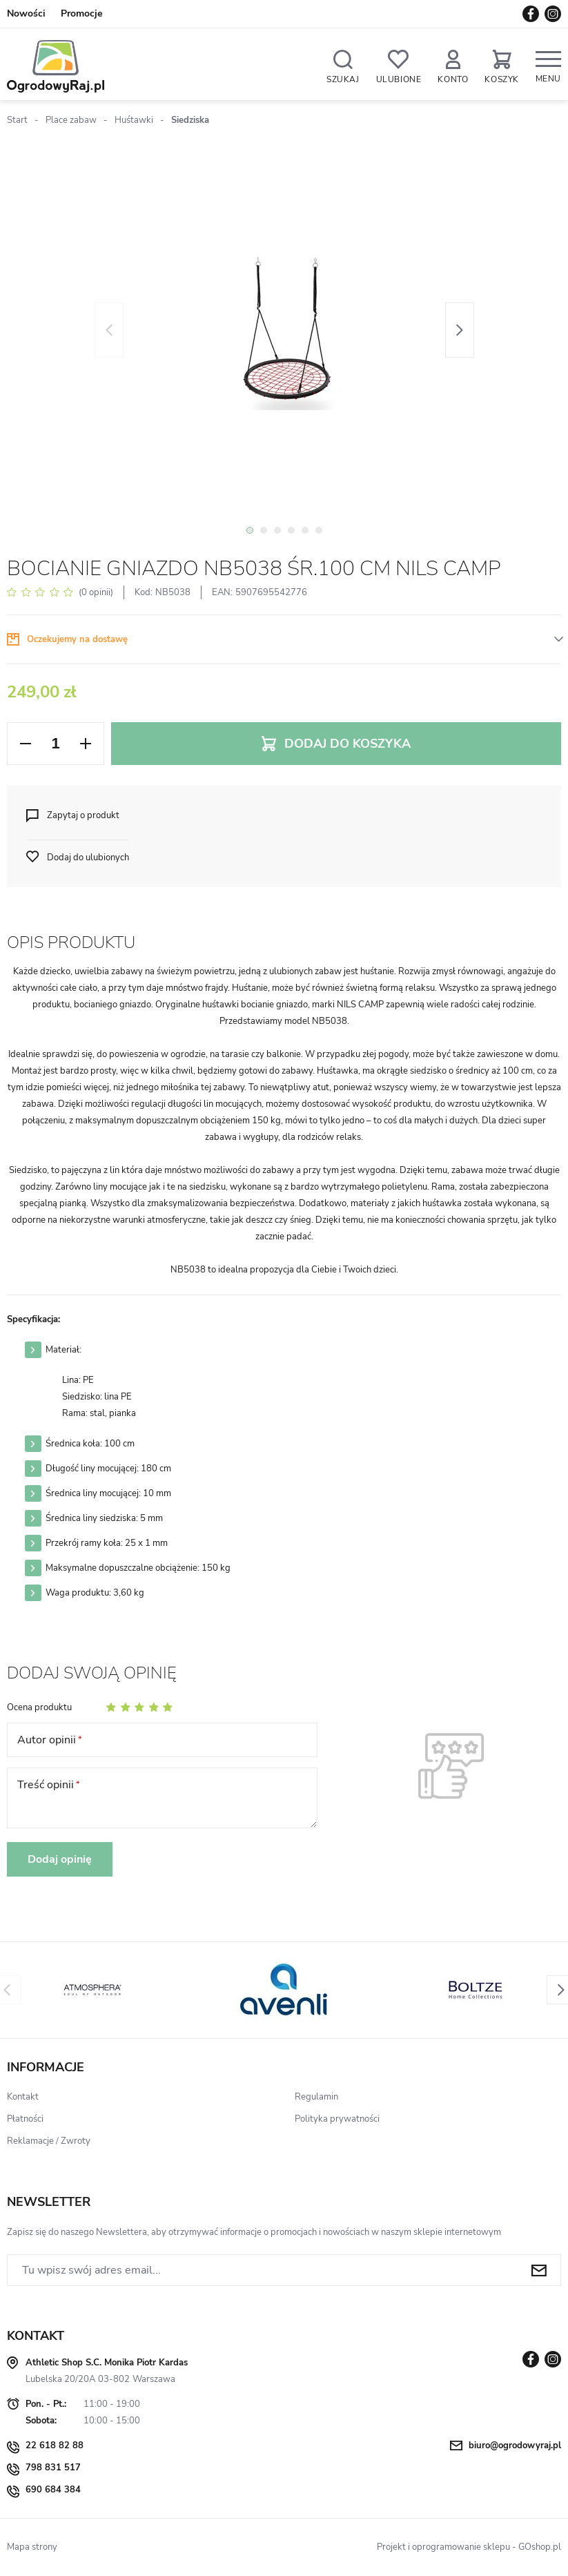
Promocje (82, 13)
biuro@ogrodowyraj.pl (515, 2445)
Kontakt (23, 2097)
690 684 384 (53, 2489)
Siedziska (190, 120)
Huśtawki (134, 120)
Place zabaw (71, 120)
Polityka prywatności (337, 2119)
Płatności (25, 2119)
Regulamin (316, 2097)
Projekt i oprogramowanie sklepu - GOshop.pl (469, 2547)
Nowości (26, 13)
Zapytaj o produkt (83, 815)
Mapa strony (32, 2547)
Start (17, 120)
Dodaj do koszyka (347, 743)
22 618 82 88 (55, 2445)
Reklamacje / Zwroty (48, 2141)
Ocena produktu (39, 1707)
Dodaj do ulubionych (88, 857)
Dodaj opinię (60, 1859)
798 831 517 (53, 2467)
